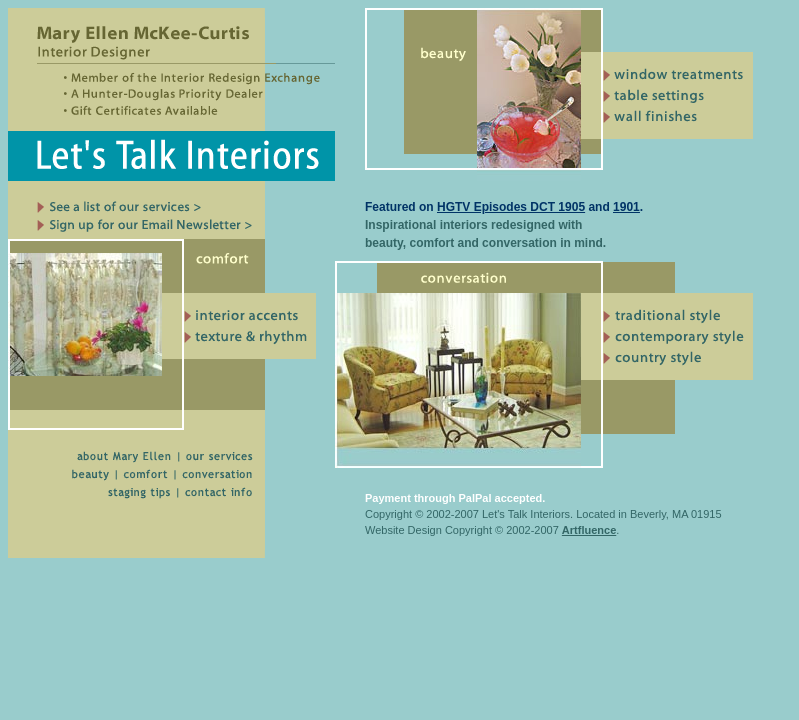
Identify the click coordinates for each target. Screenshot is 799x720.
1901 (626, 207)
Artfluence (589, 530)
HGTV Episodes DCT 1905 (511, 207)
